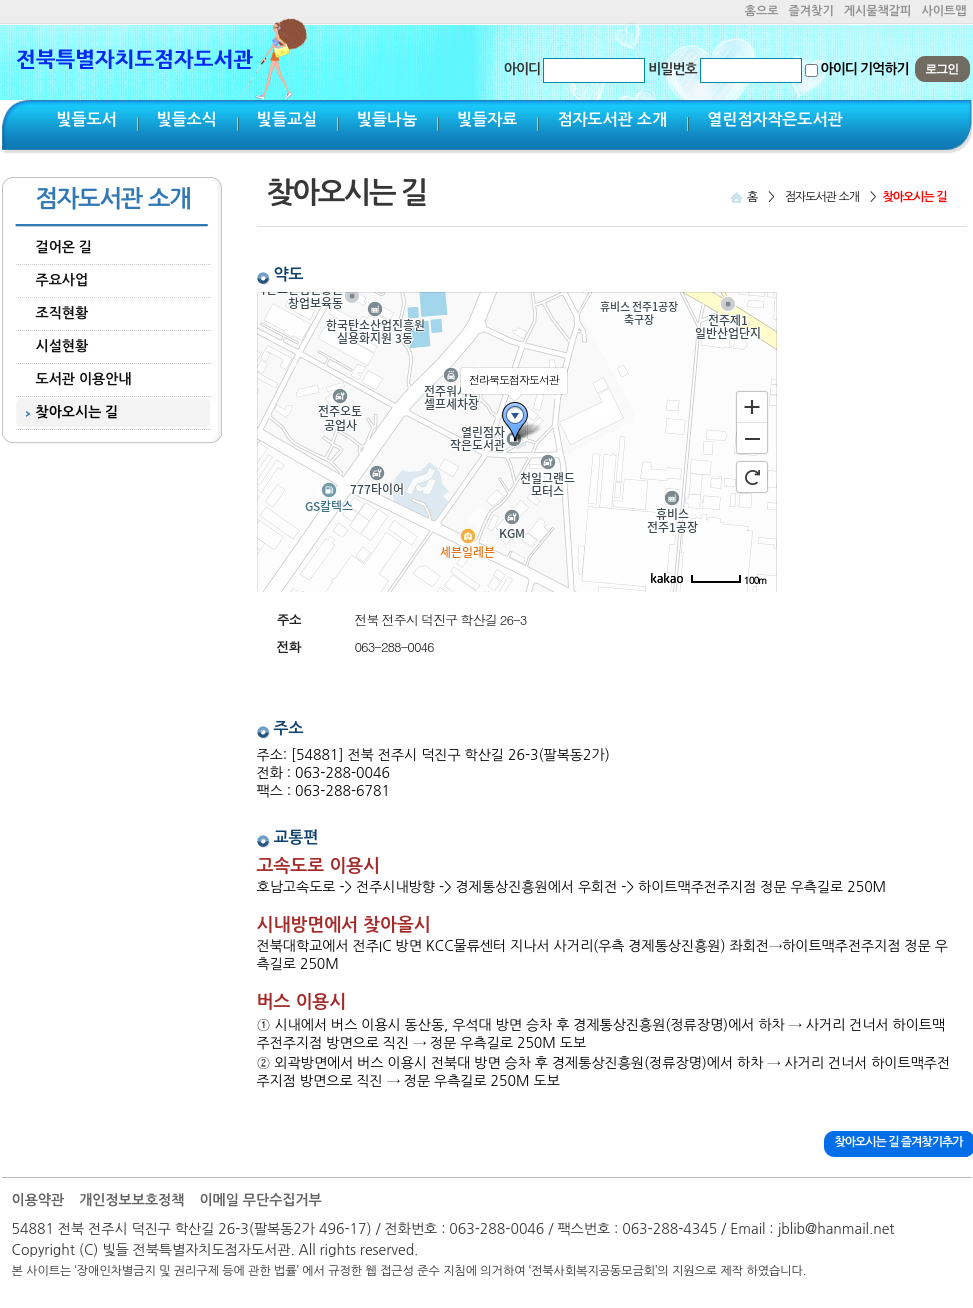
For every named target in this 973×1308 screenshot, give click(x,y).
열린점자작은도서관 (774, 119)
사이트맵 (943, 11)
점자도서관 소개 (612, 119)
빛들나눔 (387, 119)
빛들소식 (187, 119)
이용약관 (38, 1200)
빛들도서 (87, 119)
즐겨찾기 (811, 11)
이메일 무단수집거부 (260, 1200)
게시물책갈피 (878, 11)
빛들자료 (487, 119)
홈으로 (762, 11)
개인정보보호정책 (131, 1200)
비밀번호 (672, 69)
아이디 (522, 69)
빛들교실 (287, 119)
